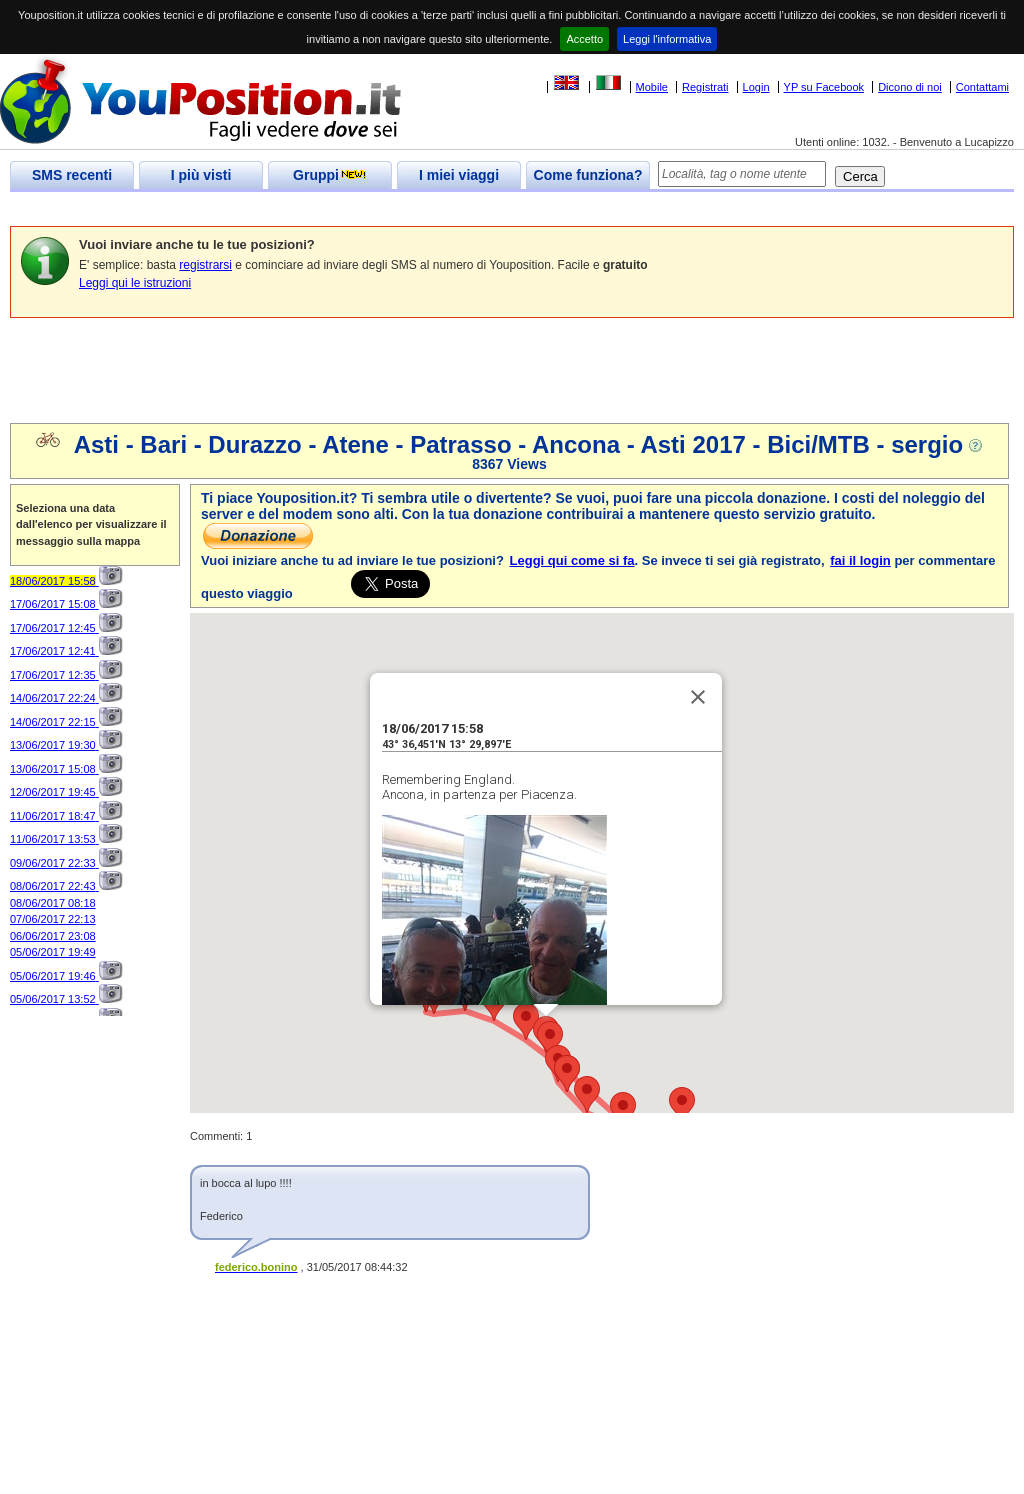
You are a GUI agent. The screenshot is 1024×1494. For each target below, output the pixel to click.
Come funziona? (588, 175)
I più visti (201, 175)
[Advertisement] (374, 209)
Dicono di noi (910, 87)
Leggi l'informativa (667, 39)
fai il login (860, 560)
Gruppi (330, 175)
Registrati (705, 87)
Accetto (584, 39)
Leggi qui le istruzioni (135, 283)
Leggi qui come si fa (572, 560)
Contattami (982, 87)
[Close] (698, 664)
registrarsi (205, 265)
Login (756, 87)
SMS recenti (72, 175)
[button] (682, 1072)
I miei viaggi (459, 175)
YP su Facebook (824, 87)
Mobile (652, 87)
